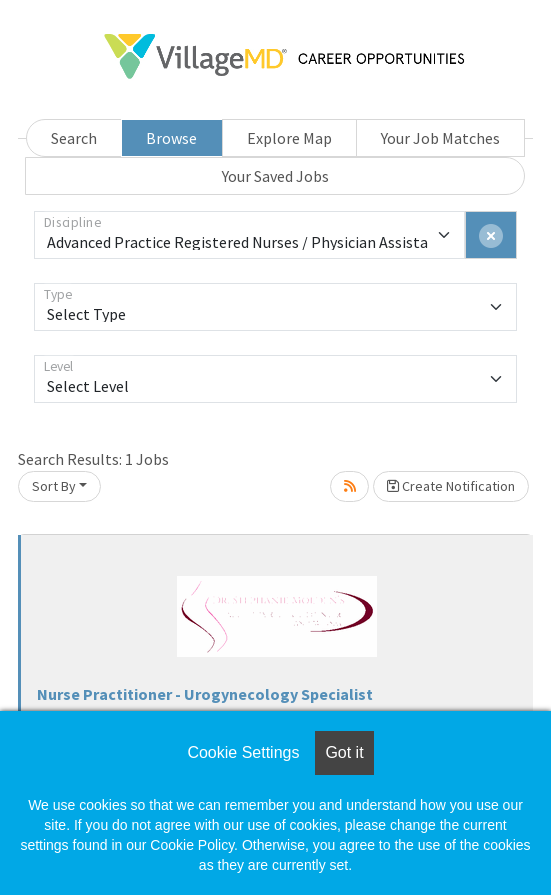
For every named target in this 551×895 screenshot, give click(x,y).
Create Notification (451, 486)
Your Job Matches (440, 138)
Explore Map (289, 138)
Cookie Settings (243, 752)
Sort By (54, 486)
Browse (171, 138)
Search (74, 138)
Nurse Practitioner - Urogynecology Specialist (205, 694)
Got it (344, 752)
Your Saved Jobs (275, 176)
